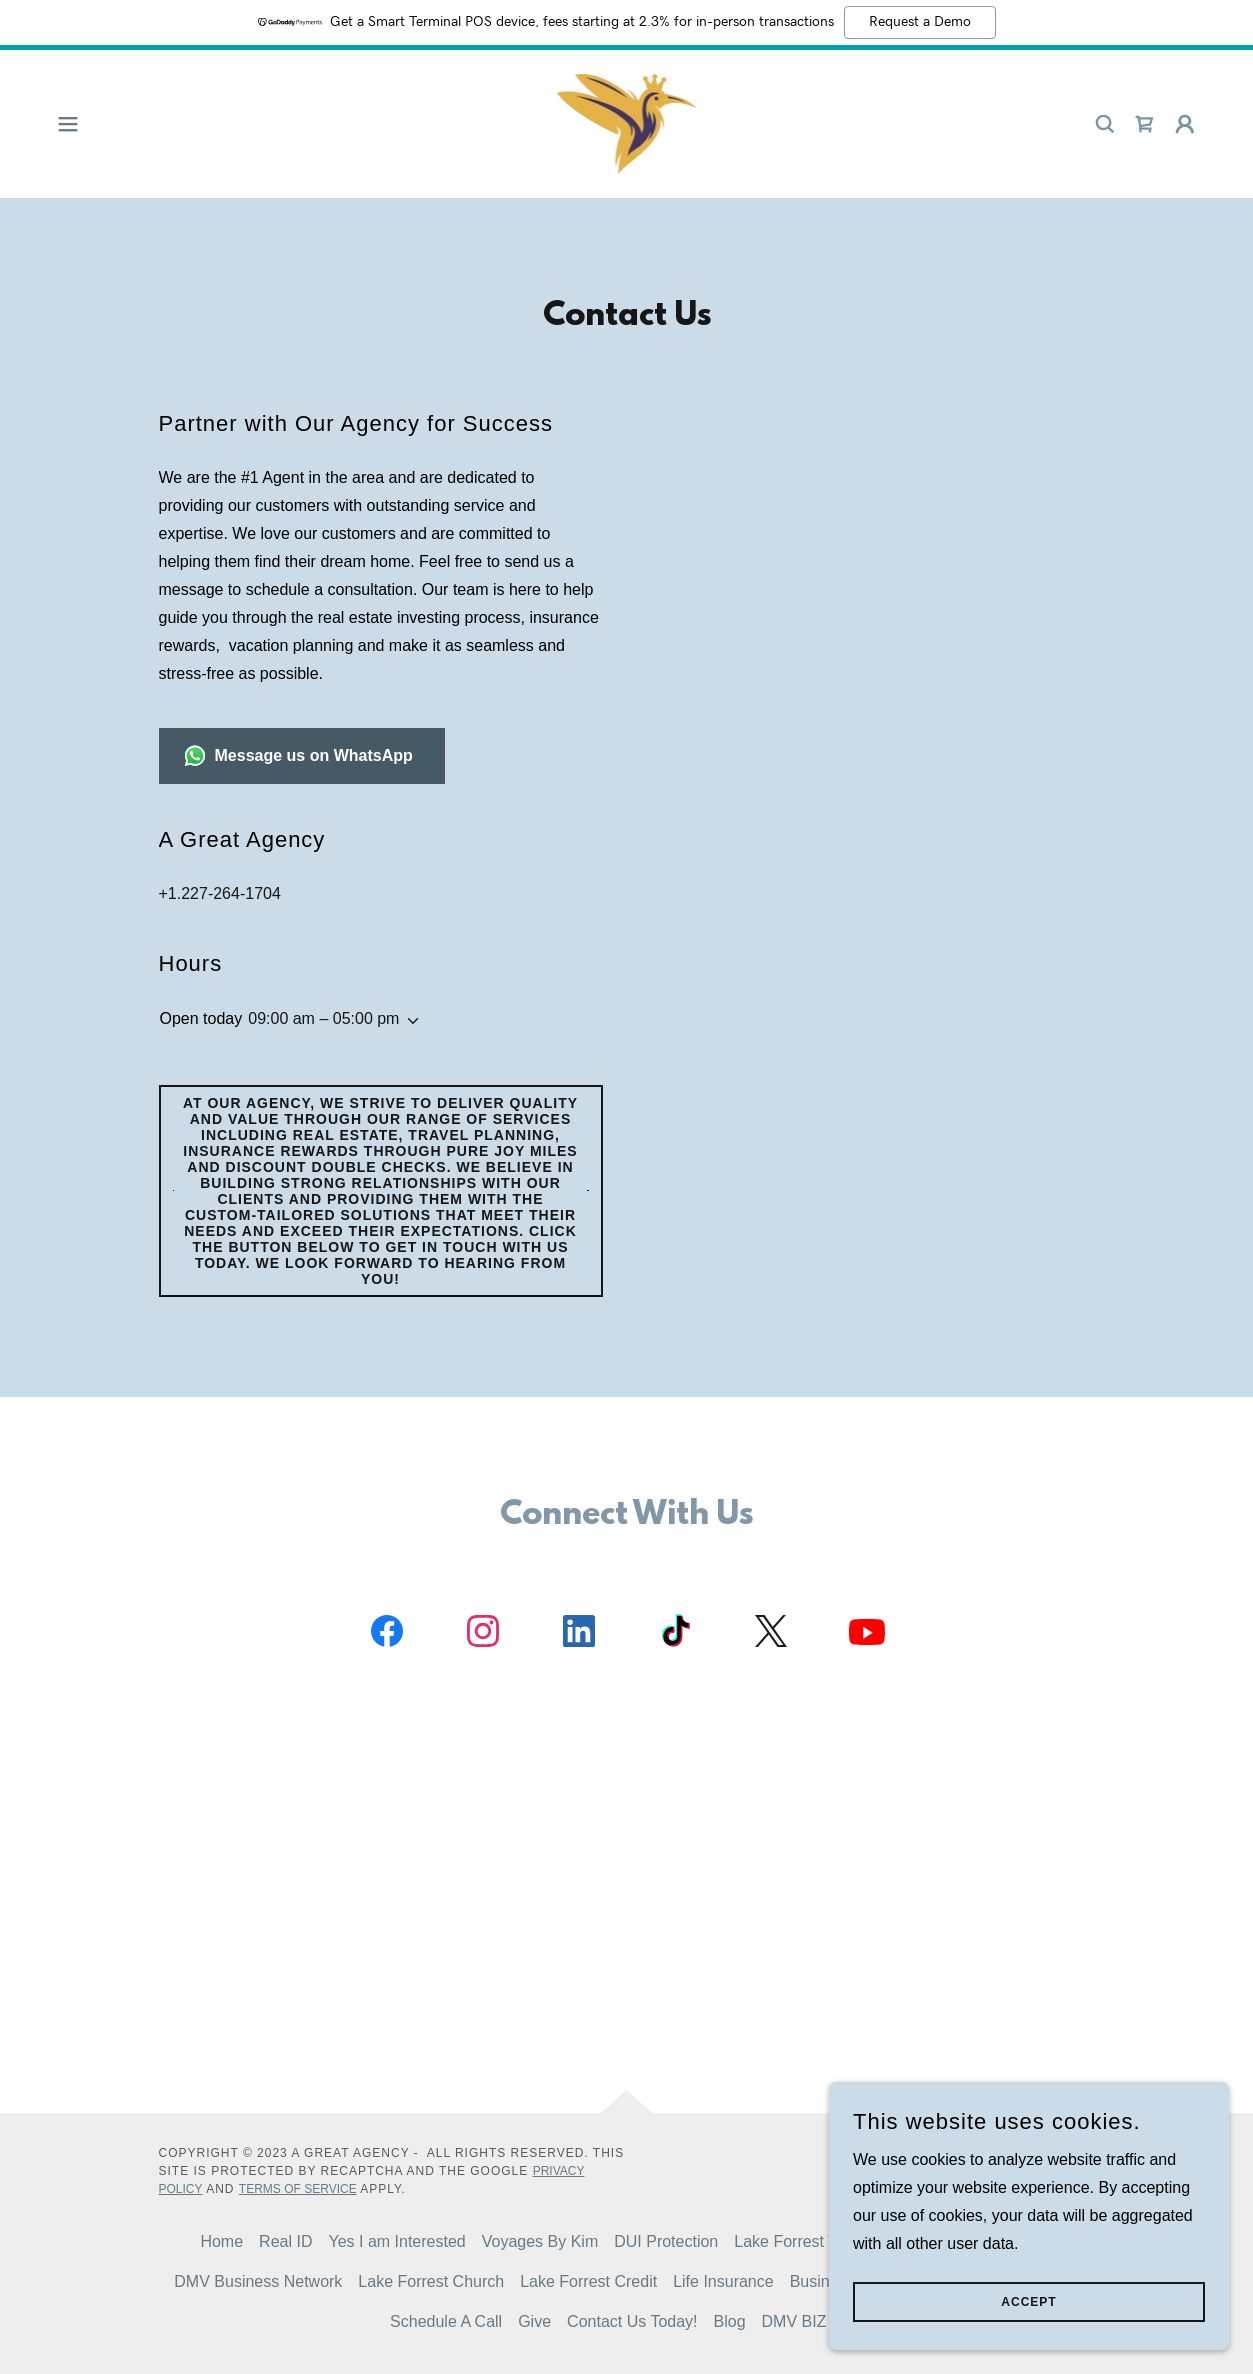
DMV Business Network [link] (258, 2281)
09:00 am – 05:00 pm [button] (323, 1018)
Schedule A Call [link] (446, 2321)
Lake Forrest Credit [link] (588, 2281)
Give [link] (534, 2321)
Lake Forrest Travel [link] (803, 2241)
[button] (68, 124)
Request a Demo (920, 22)
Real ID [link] (285, 2241)
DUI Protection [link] (666, 2241)
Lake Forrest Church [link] (431, 2281)
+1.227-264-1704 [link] (220, 893)
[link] (627, 122)
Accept (1028, 2302)
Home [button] (221, 2241)
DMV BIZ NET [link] (812, 2321)
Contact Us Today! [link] (632, 2321)
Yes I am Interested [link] (396, 2241)
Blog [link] (730, 2321)
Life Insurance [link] (723, 2281)
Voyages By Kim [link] (540, 2241)
